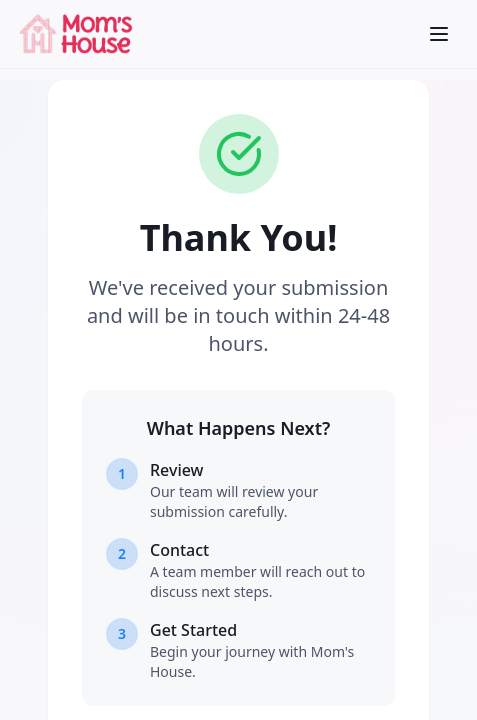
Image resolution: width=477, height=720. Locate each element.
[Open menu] (439, 34)
